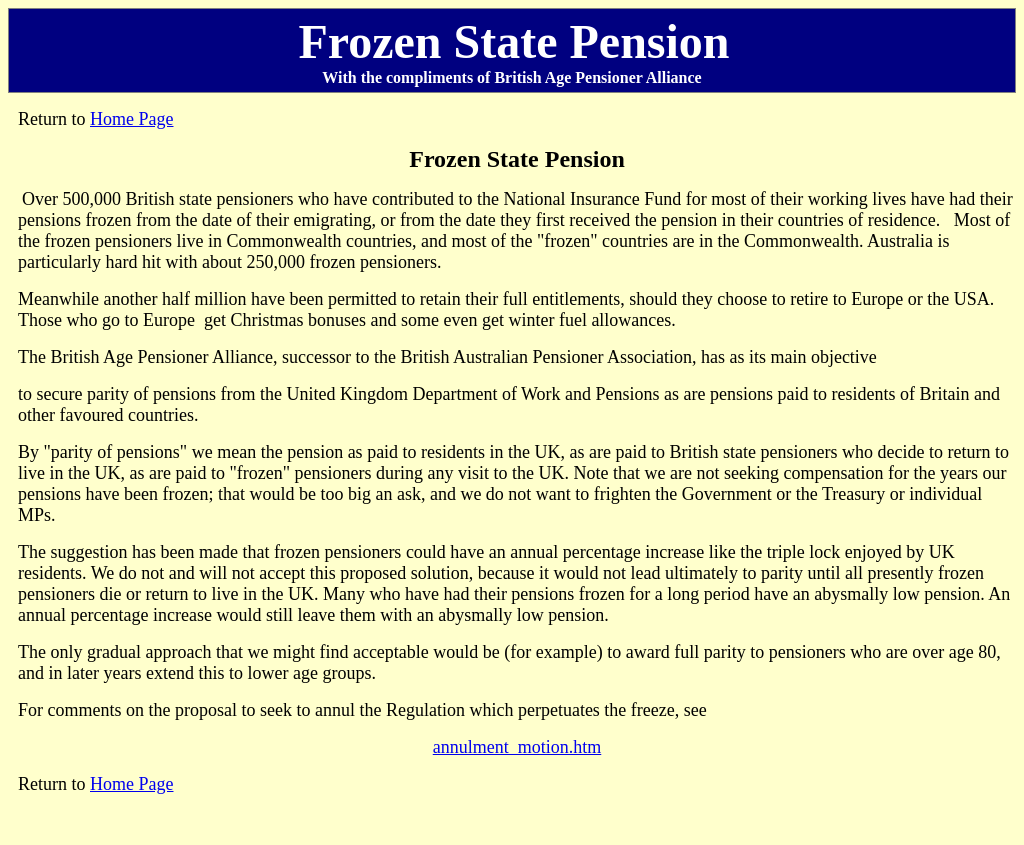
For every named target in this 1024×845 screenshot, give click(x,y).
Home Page (131, 119)
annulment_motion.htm (517, 747)
